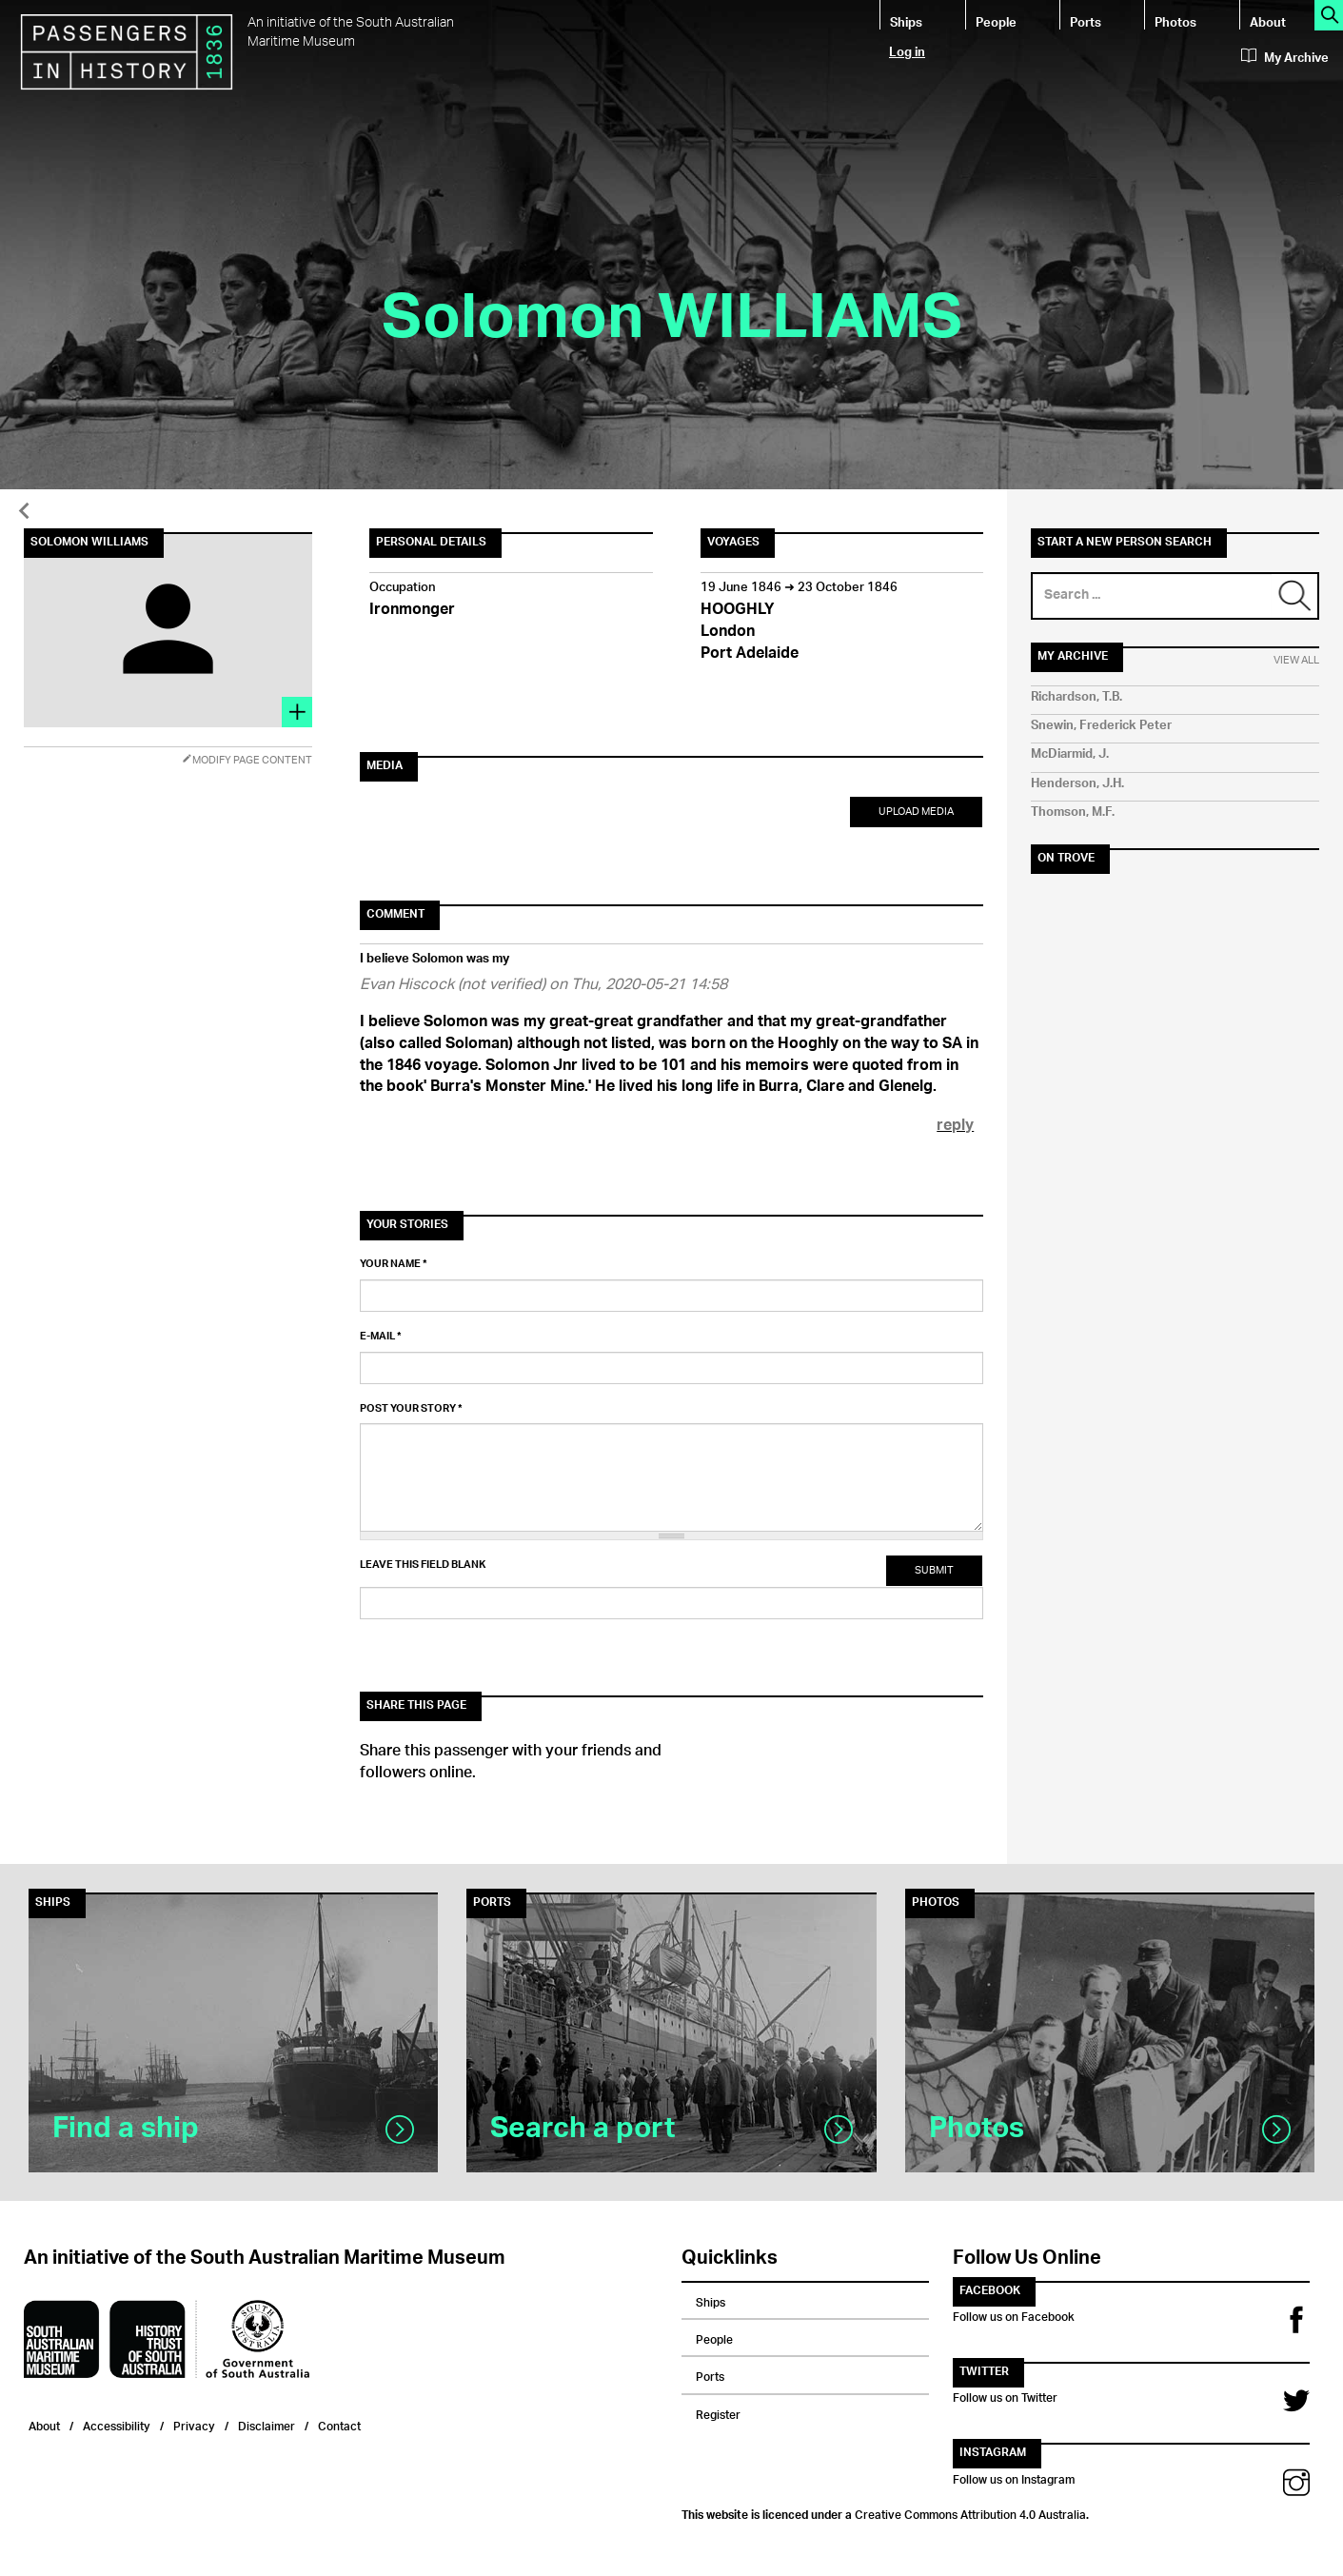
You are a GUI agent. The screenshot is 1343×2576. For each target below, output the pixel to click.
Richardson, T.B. (1076, 697)
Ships (906, 21)
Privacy (194, 2424)
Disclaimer (266, 2424)
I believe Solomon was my (434, 959)
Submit (934, 1570)
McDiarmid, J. (1070, 754)
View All (1296, 660)
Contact (339, 2424)
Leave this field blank (422, 1565)
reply (955, 1126)
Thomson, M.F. (1073, 812)
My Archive (1285, 58)
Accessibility (116, 2424)
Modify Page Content (247, 760)
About (1268, 21)
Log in (907, 51)
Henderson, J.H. (1077, 784)
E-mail (381, 1336)
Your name (393, 1264)
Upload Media (916, 811)
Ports (1085, 21)
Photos (1175, 21)
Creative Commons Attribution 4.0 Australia (970, 2512)
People (996, 21)
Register (718, 2412)
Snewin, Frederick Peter (1101, 726)
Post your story (411, 1408)
